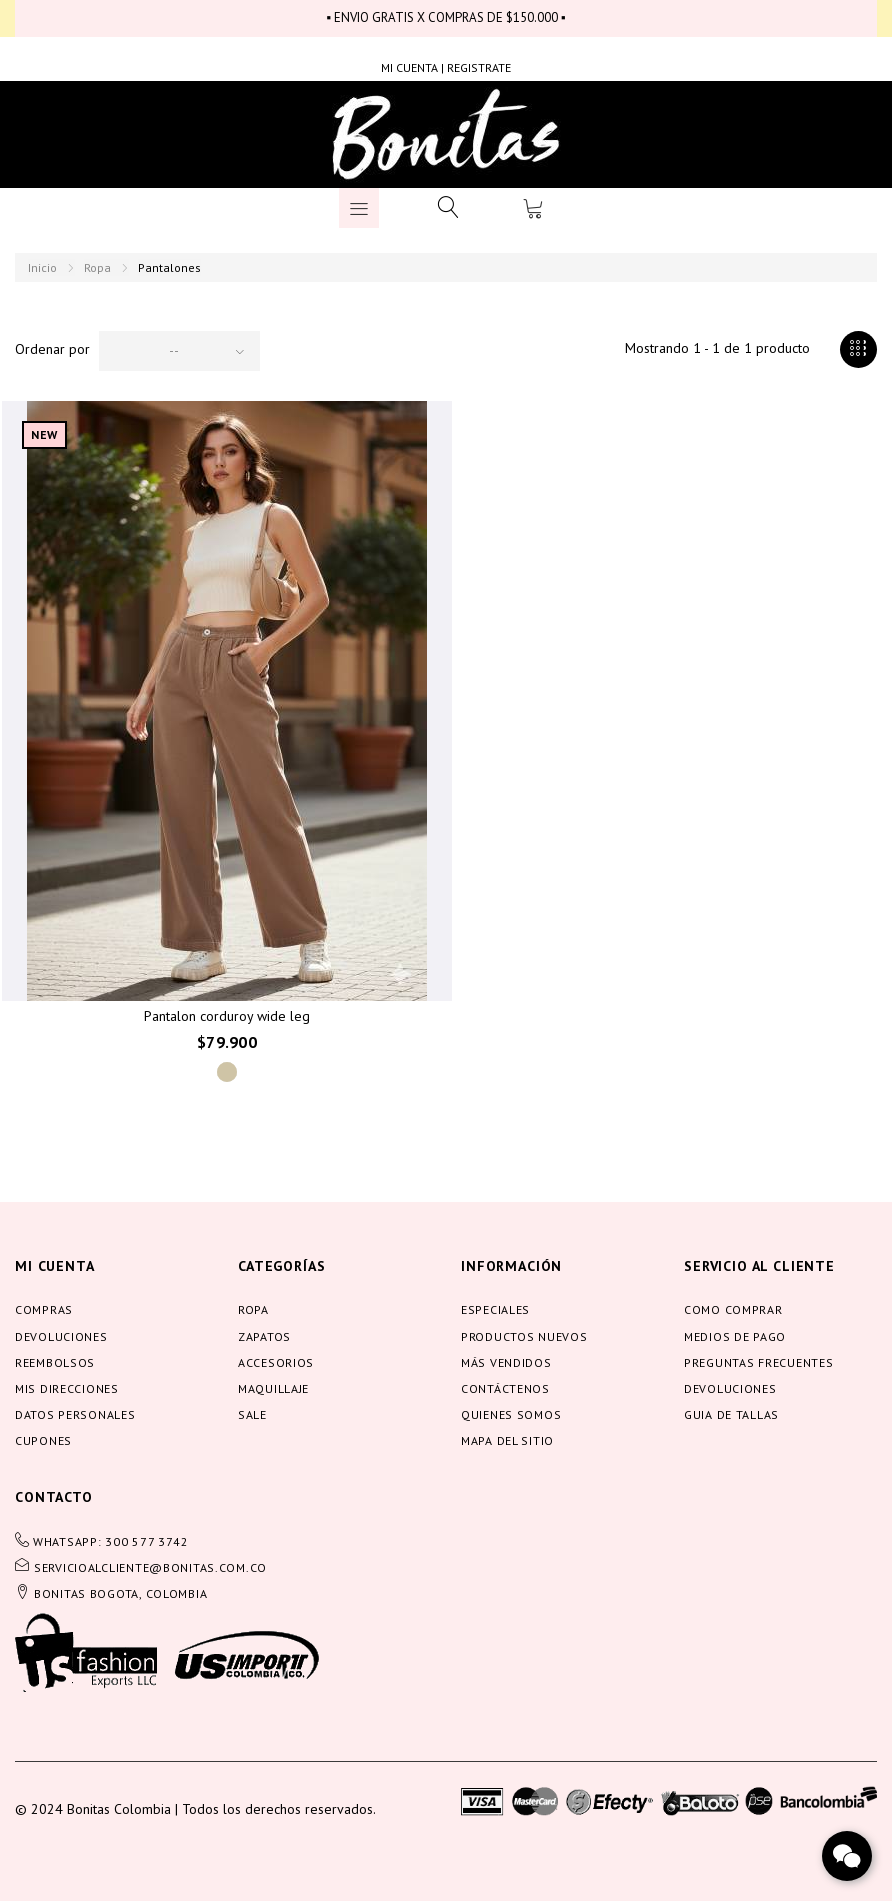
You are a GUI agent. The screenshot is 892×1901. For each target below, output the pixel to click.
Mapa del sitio (507, 1440)
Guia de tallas (731, 1414)
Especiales (495, 1309)
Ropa (97, 267)
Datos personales (75, 1414)
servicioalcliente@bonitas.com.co (150, 1567)
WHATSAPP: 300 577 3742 (111, 1541)
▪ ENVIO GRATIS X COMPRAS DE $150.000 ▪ (445, 17)
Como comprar (733, 1309)
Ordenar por (52, 349)
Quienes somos (511, 1414)
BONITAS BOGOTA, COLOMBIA (120, 1593)
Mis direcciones (67, 1388)
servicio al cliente (759, 1266)
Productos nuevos (524, 1336)
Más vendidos (506, 1362)
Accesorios (276, 1362)
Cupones (43, 1440)
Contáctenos (505, 1388)
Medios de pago (735, 1336)
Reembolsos (55, 1362)
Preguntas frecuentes (758, 1362)
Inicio (42, 267)
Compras (44, 1309)
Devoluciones (61, 1336)
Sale (252, 1414)
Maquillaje (273, 1388)
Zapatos (264, 1336)
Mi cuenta (55, 1266)
